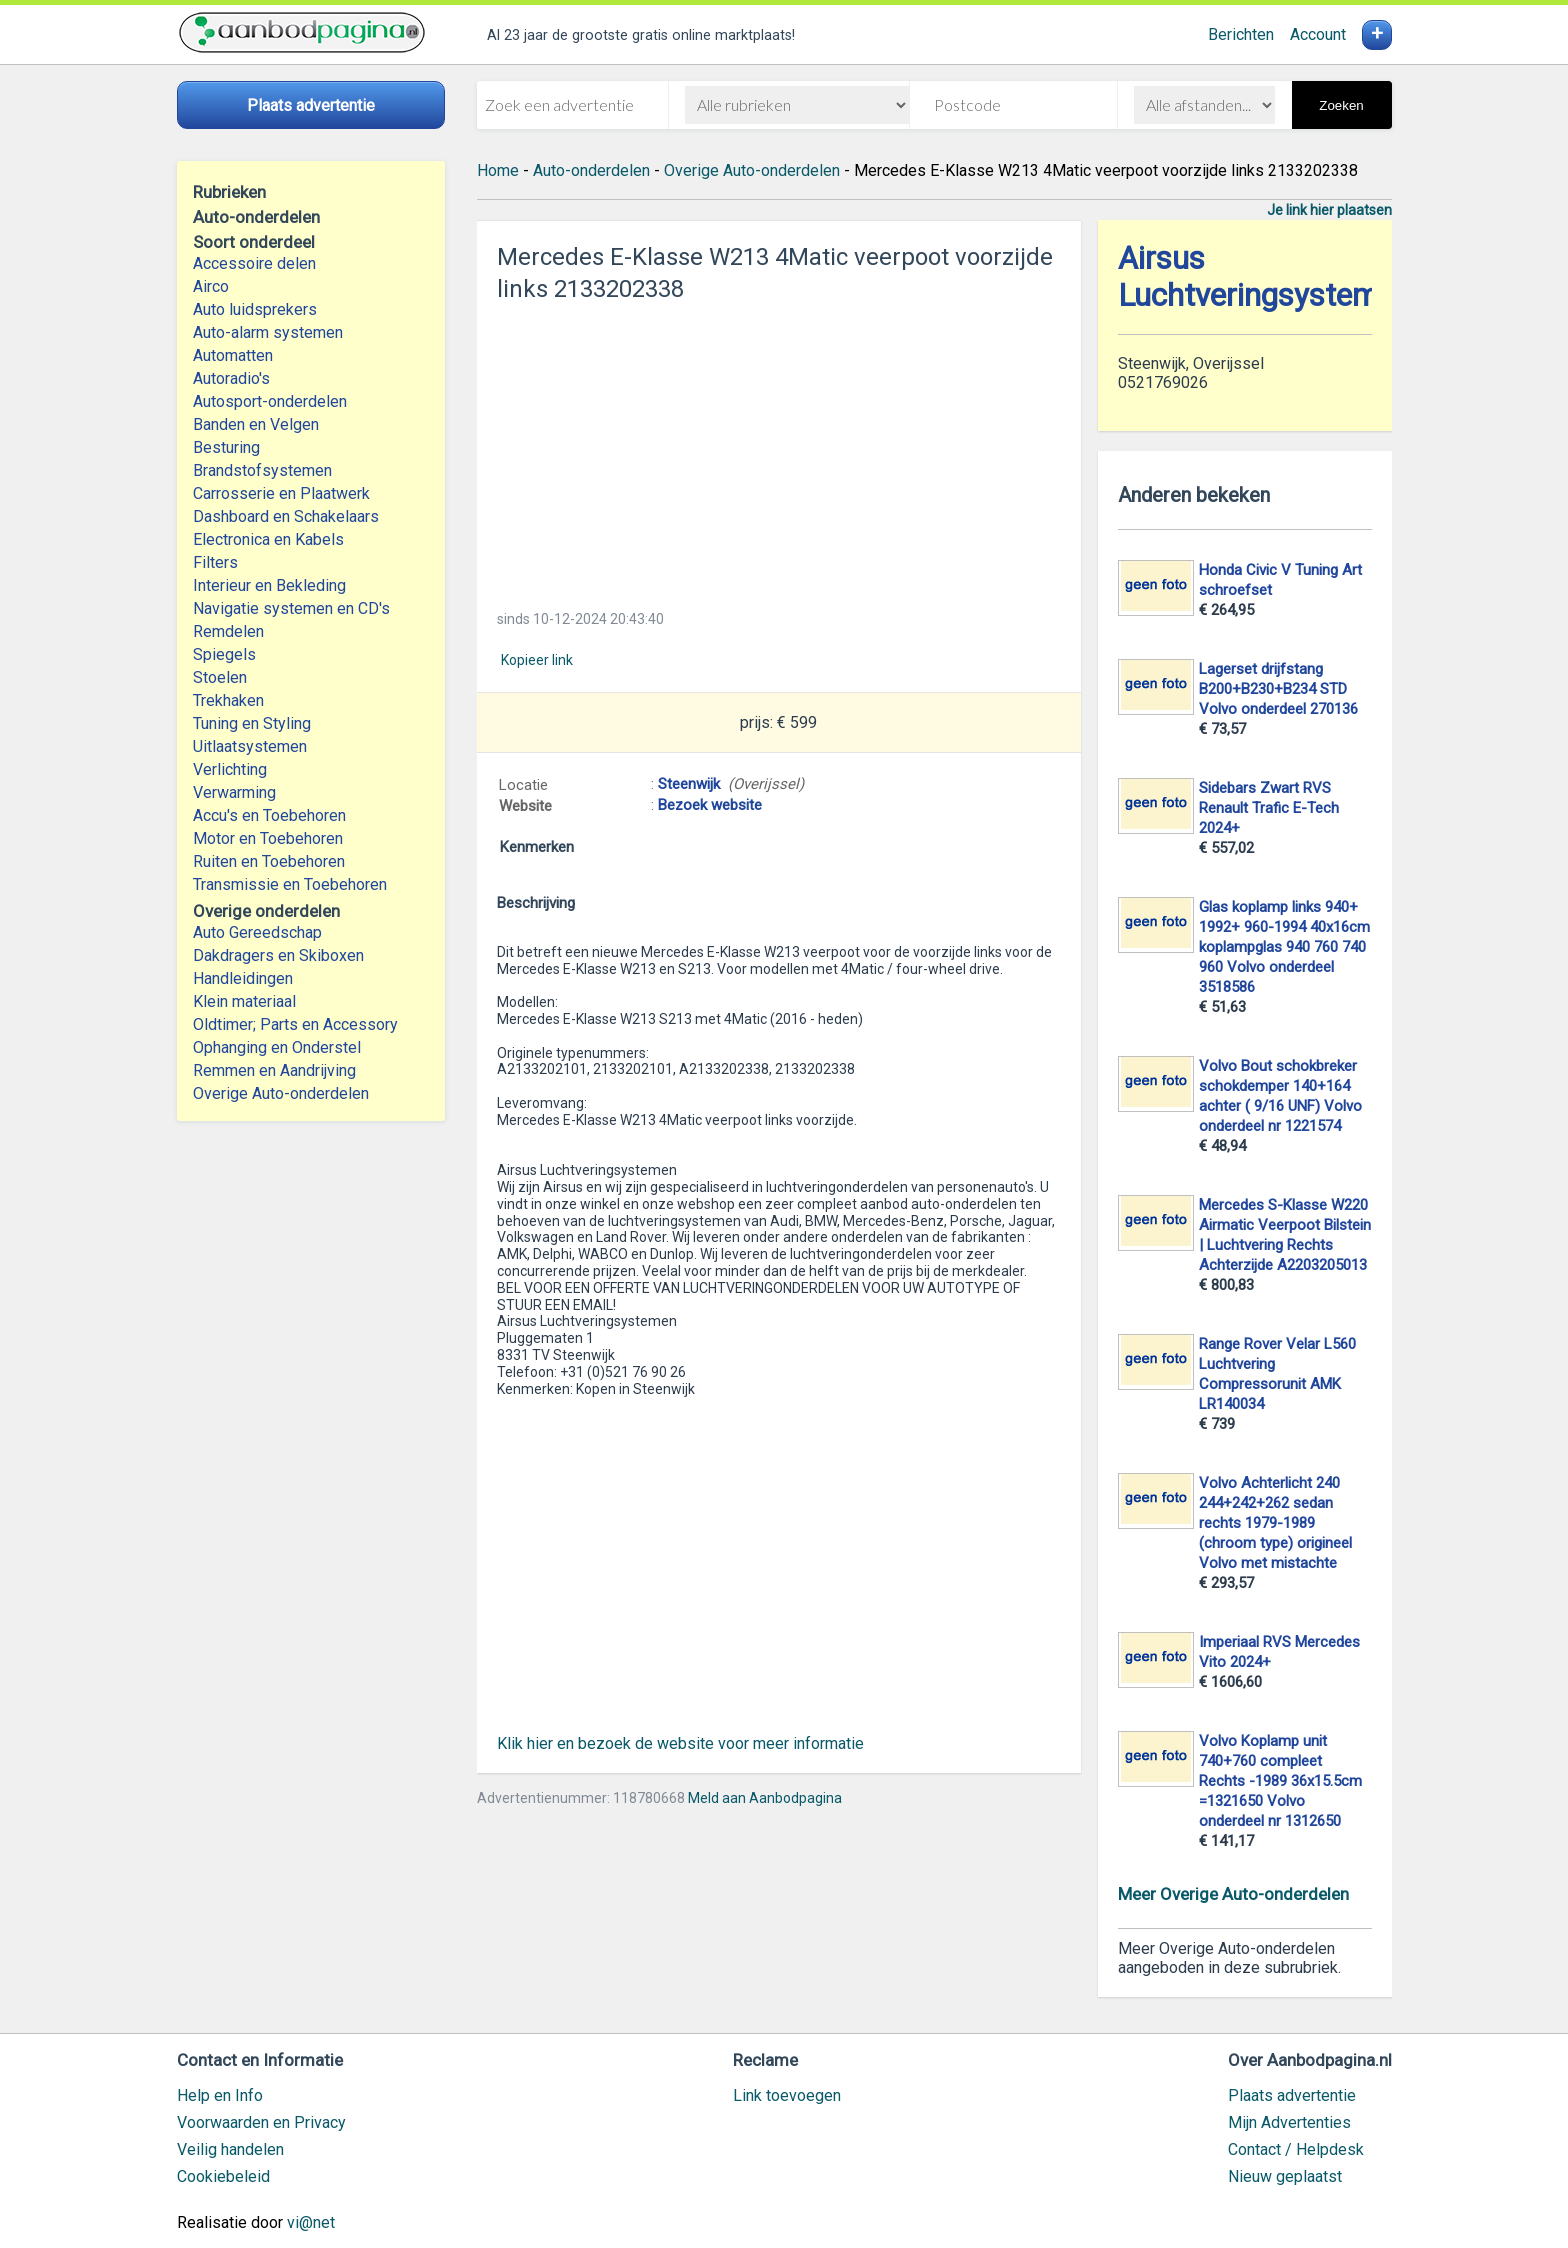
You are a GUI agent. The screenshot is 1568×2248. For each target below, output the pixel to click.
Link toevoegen (787, 2095)
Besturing (226, 447)
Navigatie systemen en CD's (291, 608)
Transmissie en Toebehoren (290, 884)
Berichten (1241, 34)
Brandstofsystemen (262, 470)
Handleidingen (243, 978)
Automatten (233, 355)
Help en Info (220, 2095)
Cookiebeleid (223, 2176)
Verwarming (234, 792)
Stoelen (220, 677)
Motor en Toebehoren (268, 838)
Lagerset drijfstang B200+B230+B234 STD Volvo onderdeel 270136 (1278, 689)
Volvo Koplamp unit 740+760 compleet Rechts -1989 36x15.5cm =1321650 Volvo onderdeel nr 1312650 (1280, 1781)
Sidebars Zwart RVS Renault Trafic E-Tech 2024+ (1269, 808)
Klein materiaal (244, 1001)
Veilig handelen (230, 2149)
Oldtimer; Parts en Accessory (295, 1024)
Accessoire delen (254, 263)
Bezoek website (710, 805)
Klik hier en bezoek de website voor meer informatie (680, 1743)
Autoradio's (231, 378)
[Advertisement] (779, 450)
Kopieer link (537, 660)
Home (498, 170)
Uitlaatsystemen (250, 746)
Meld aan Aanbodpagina (765, 1798)
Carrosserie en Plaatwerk (281, 493)
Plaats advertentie (1292, 2095)
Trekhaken (228, 700)
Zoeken (1341, 105)
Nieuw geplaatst (1285, 2176)
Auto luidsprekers (255, 309)
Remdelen (228, 631)
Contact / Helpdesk (1296, 2149)
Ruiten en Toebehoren (269, 861)
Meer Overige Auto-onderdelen (1233, 1894)
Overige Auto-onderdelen (281, 1093)
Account (1318, 34)
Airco (211, 286)
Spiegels (224, 654)
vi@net (311, 2222)
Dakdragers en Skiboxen (278, 955)
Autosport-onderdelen (270, 401)
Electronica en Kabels (268, 539)
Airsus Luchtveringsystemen (1265, 277)
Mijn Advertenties (1289, 2122)
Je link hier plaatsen (1329, 210)
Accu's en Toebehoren (269, 815)
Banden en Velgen (256, 424)
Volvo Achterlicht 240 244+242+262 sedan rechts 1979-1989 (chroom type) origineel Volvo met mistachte (1275, 1523)
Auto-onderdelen (591, 170)
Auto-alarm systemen (268, 332)
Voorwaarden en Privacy (261, 2122)
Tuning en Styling (252, 723)
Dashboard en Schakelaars (286, 516)
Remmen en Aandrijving (274, 1070)
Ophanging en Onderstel (277, 1047)
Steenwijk (689, 784)
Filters (215, 562)
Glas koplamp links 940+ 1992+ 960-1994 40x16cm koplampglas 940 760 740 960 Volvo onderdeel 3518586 (1284, 947)
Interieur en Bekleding (269, 585)
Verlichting (230, 769)
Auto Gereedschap (257, 932)
